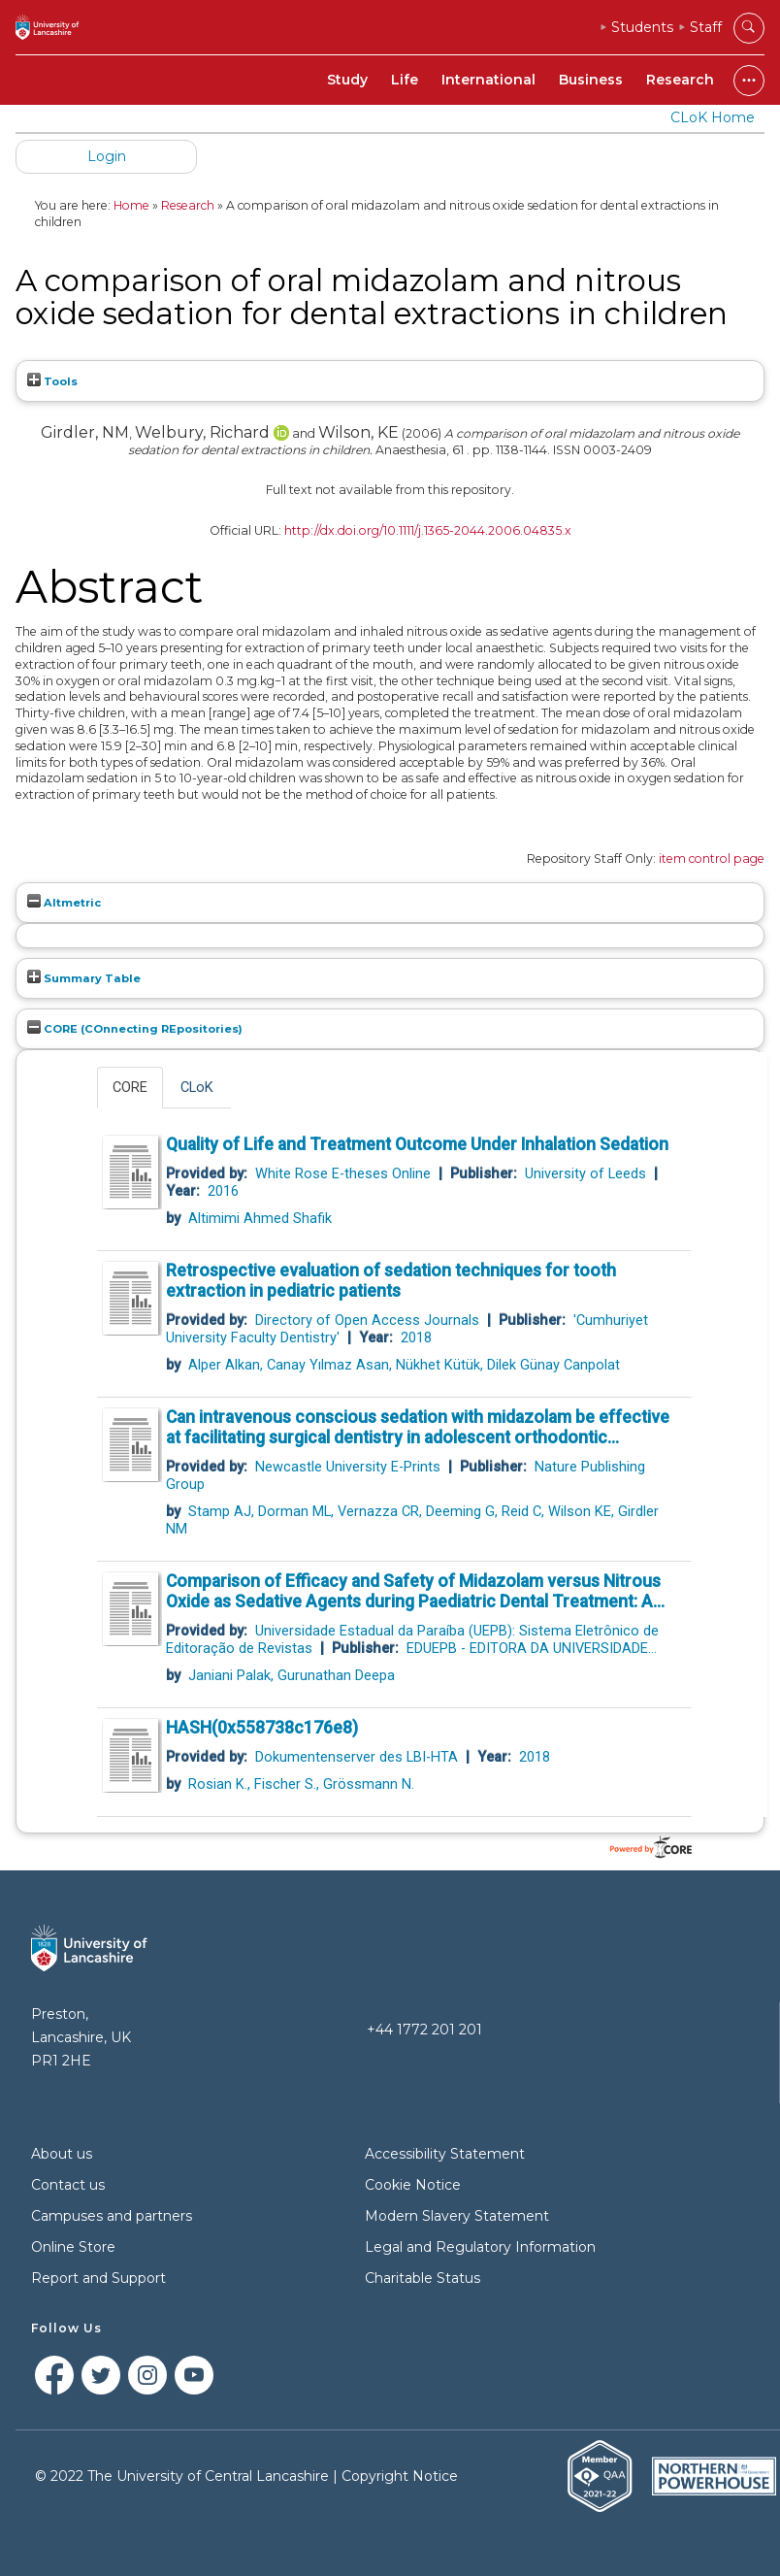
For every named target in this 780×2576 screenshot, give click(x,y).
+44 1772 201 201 (424, 2029)
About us (61, 2154)
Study (347, 79)
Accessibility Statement (445, 2154)
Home (131, 205)
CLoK (196, 1087)
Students (642, 27)
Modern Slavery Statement (457, 2216)
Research (680, 79)
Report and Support (98, 2278)
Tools (52, 381)
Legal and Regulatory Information (480, 2247)
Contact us (68, 2185)
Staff (706, 27)
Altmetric (64, 902)
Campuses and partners (111, 2216)
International (488, 79)
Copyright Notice (399, 2476)
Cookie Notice (413, 2185)
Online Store (73, 2247)
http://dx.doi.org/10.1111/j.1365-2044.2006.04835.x (427, 530)
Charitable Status (422, 2278)
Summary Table (84, 978)
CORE (130, 1087)
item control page (711, 858)
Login (106, 156)
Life (404, 79)
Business (591, 79)
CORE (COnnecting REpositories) (135, 1029)
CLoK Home (712, 117)
